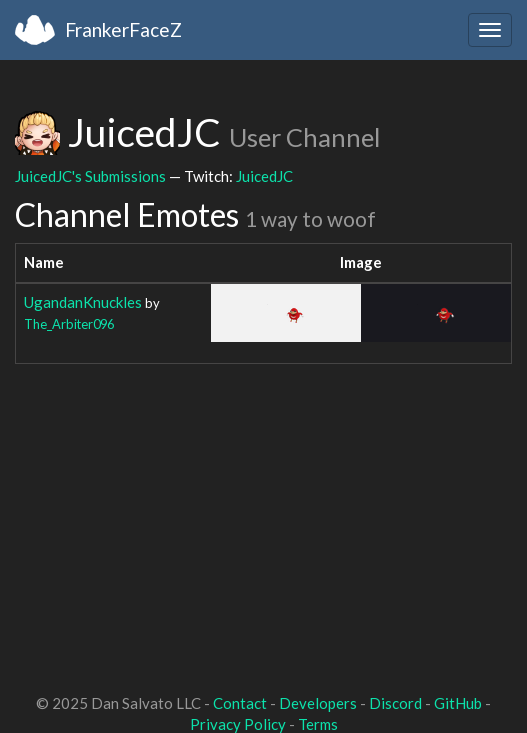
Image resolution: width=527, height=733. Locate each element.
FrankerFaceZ (123, 29)
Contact (240, 703)
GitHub (458, 703)
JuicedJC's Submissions (90, 176)
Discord (395, 703)
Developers (318, 703)
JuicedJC (264, 176)
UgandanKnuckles (83, 302)
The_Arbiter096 (69, 324)
